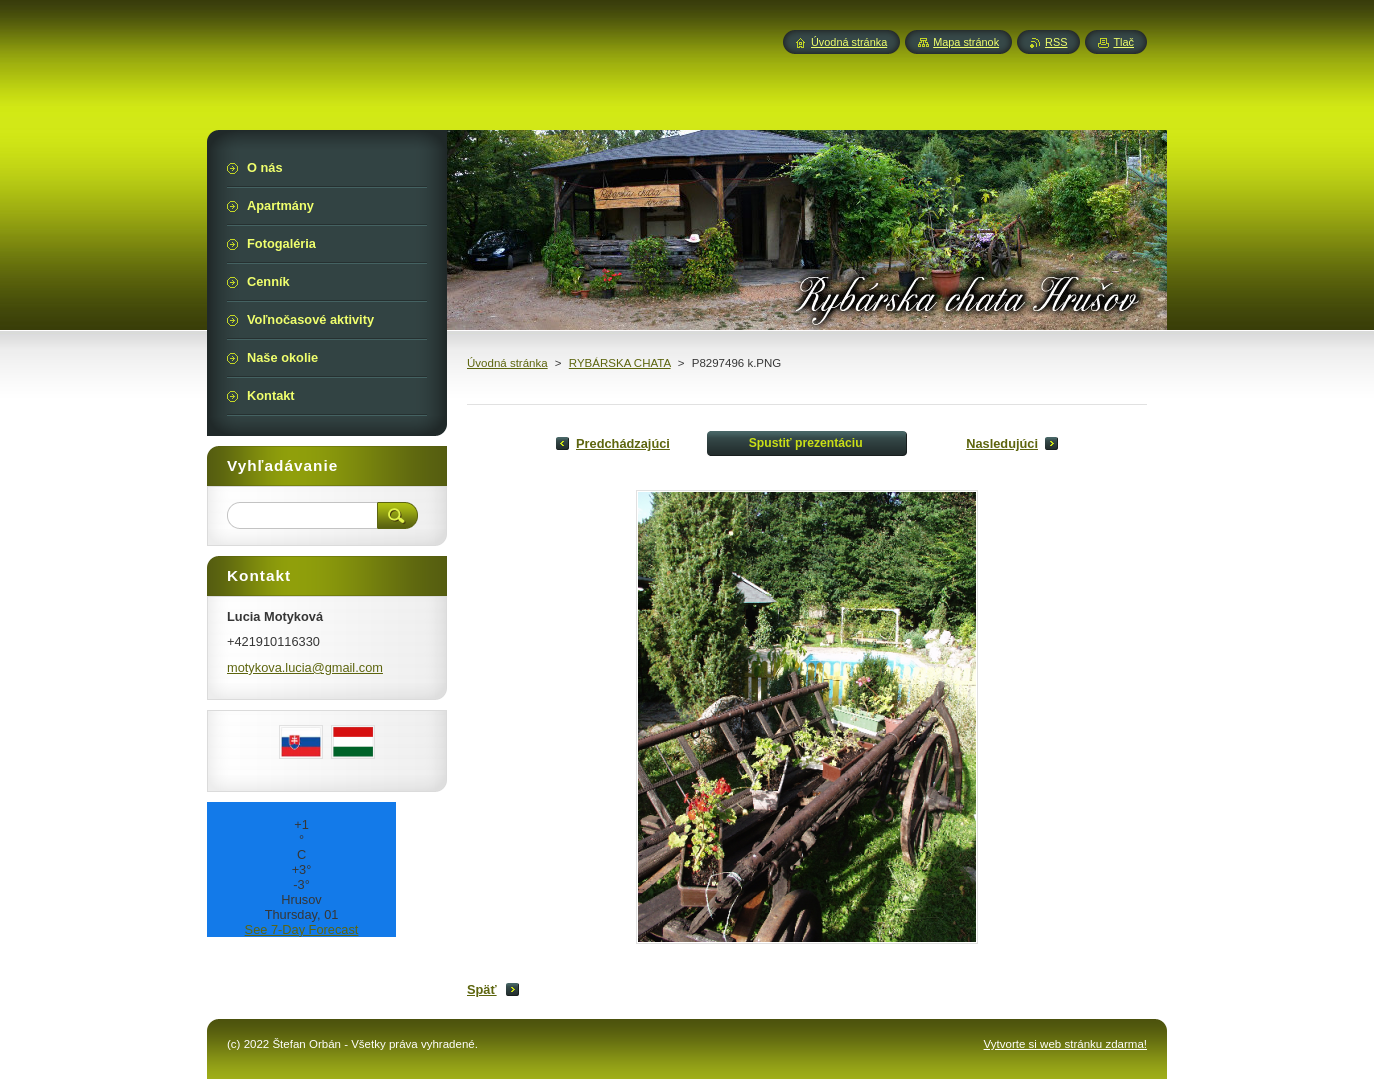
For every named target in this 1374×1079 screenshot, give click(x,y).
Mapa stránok (966, 42)
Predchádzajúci (623, 443)
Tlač (1123, 42)
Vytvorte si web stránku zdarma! (1065, 1044)
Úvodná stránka (507, 363)
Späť (482, 989)
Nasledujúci (1002, 443)
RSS (1056, 42)
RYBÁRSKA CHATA (620, 363)
